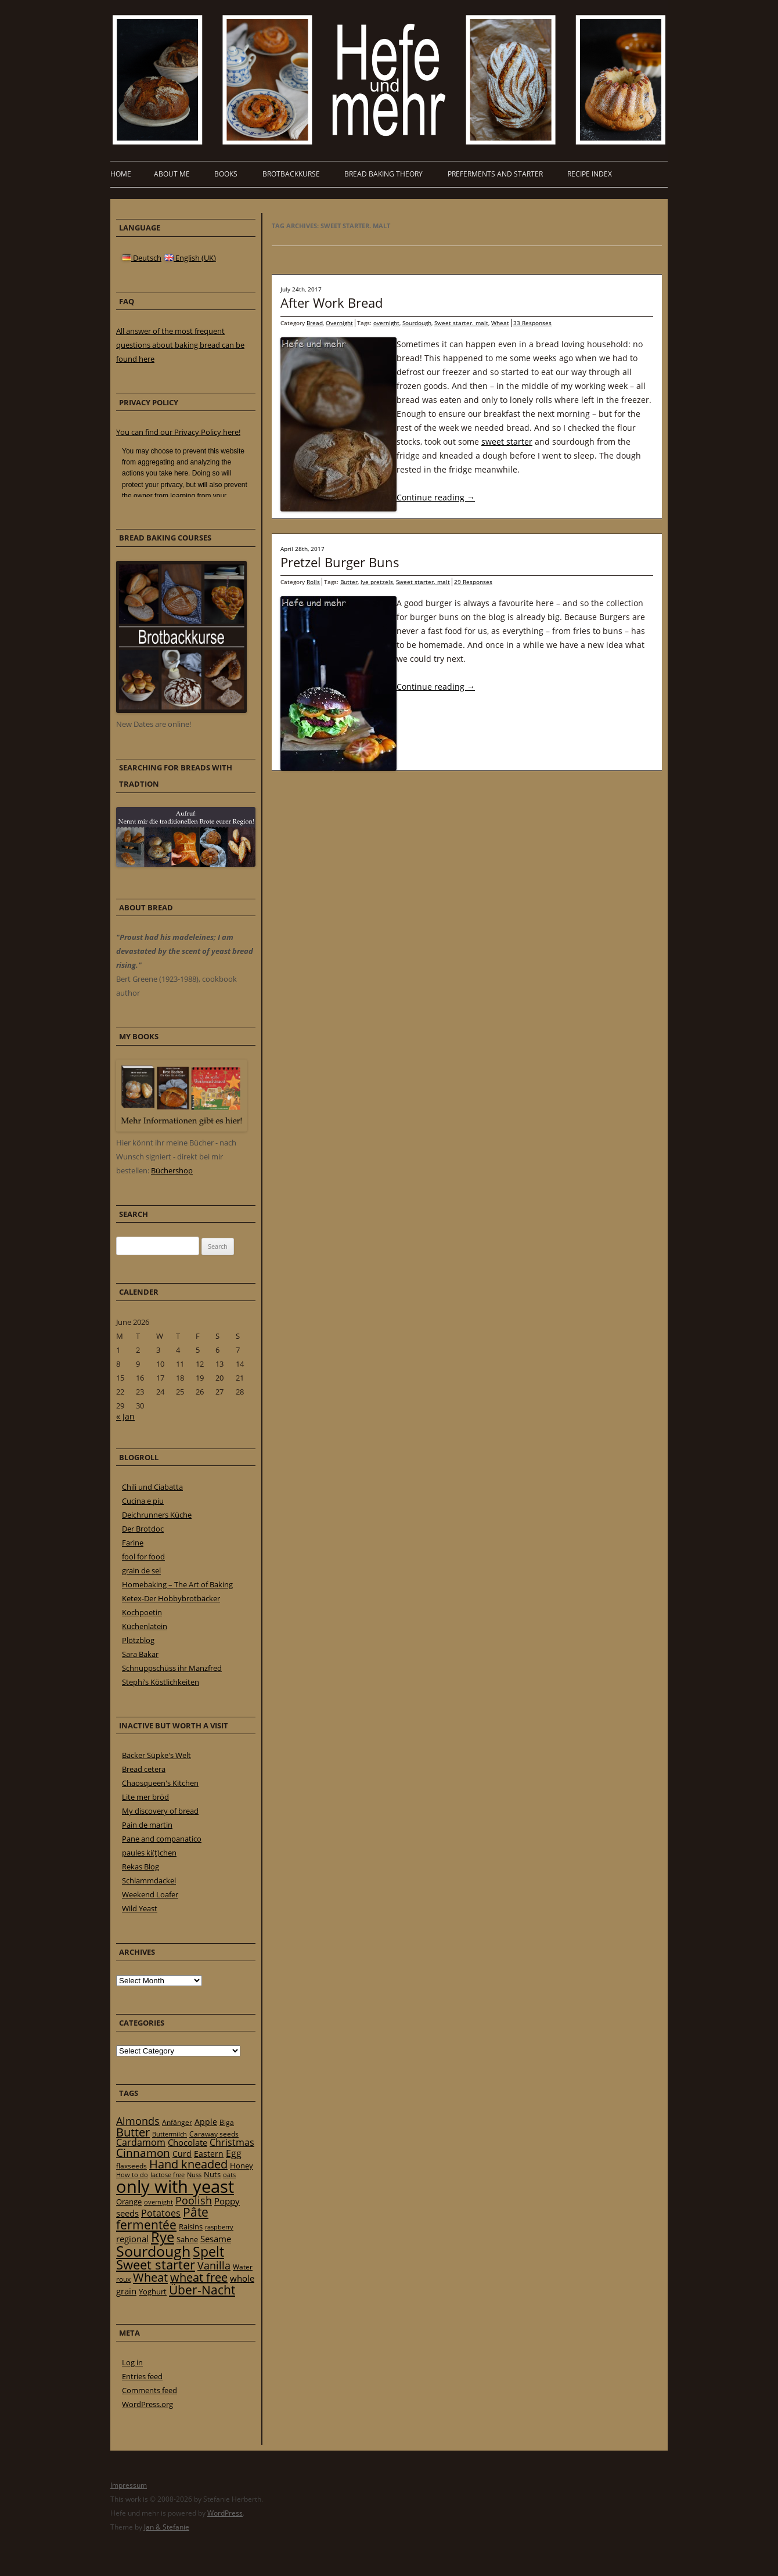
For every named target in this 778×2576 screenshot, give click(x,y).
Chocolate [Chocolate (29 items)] (187, 2142)
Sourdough (416, 323)
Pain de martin (147, 1825)
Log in (132, 2362)
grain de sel (141, 1570)
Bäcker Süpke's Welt (156, 1755)
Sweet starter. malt (461, 323)
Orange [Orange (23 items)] (129, 2201)
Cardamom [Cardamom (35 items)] (140, 2142)
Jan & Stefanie (166, 2527)
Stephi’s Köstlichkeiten (160, 1682)
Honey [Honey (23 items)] (241, 2165)
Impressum (128, 2485)
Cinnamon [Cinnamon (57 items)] (143, 2152)
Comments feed (149, 2390)
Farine (132, 1542)
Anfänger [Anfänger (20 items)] (177, 2122)
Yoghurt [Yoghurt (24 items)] (153, 2291)
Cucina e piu (143, 1501)
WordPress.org (147, 2404)
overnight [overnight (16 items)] (158, 2202)
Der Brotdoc (143, 1528)
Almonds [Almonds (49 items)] (138, 2121)
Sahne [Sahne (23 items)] (187, 2239)
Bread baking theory (383, 174)
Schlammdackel (149, 1880)
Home (120, 174)
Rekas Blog (140, 1866)
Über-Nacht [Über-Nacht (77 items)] (202, 2289)
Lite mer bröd (145, 1797)
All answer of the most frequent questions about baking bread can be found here (180, 345)
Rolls (313, 582)
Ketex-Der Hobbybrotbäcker (171, 1598)
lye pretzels (377, 582)
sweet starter (506, 441)
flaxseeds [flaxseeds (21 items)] (131, 2166)
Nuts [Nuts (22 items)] (212, 2174)
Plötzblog (138, 1640)
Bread (315, 323)
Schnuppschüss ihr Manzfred (172, 1668)
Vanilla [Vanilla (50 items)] (213, 2265)
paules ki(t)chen (149, 1852)
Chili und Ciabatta (152, 1487)
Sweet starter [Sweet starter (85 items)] (155, 2264)
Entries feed (142, 2376)
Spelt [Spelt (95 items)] (208, 2252)
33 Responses (532, 323)
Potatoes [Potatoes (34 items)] (161, 2213)
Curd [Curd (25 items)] (182, 2154)
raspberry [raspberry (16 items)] (219, 2227)
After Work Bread (331, 302)
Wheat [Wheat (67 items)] (150, 2277)
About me (172, 174)
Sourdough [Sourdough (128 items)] (153, 2251)
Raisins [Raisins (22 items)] (191, 2226)
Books (225, 174)
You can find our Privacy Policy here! (178, 432)
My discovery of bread (160, 1811)
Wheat (500, 323)
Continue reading (436, 497)
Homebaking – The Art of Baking (177, 1584)
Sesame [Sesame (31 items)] (215, 2238)
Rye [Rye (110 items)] (162, 2237)
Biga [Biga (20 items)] (226, 2122)
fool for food (143, 1556)
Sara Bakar (140, 1654)
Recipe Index (589, 174)
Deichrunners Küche (157, 1514)
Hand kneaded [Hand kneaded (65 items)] (188, 2164)
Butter (349, 582)
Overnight (339, 323)
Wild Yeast (139, 1908)
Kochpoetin (142, 1612)
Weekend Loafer (150, 1894)
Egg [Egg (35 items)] (234, 2153)
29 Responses (473, 582)
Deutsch (141, 258)
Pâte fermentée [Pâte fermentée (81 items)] (162, 2218)
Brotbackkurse (291, 174)
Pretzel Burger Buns (339, 562)
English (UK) (190, 258)
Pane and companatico (161, 1838)
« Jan (125, 1416)
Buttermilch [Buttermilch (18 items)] (169, 2134)
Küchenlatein (144, 1626)
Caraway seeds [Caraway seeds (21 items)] (214, 2134)
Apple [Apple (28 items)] (206, 2121)
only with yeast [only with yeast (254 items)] (175, 2186)
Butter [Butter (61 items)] (133, 2132)
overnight (386, 323)
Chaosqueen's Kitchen (160, 1783)
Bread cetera (143, 1769)
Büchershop (172, 1170)
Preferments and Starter (495, 174)
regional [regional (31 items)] (132, 2238)
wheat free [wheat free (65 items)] (199, 2277)
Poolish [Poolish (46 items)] (193, 2200)
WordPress (225, 2513)
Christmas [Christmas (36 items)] (232, 2142)
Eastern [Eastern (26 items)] (209, 2153)
